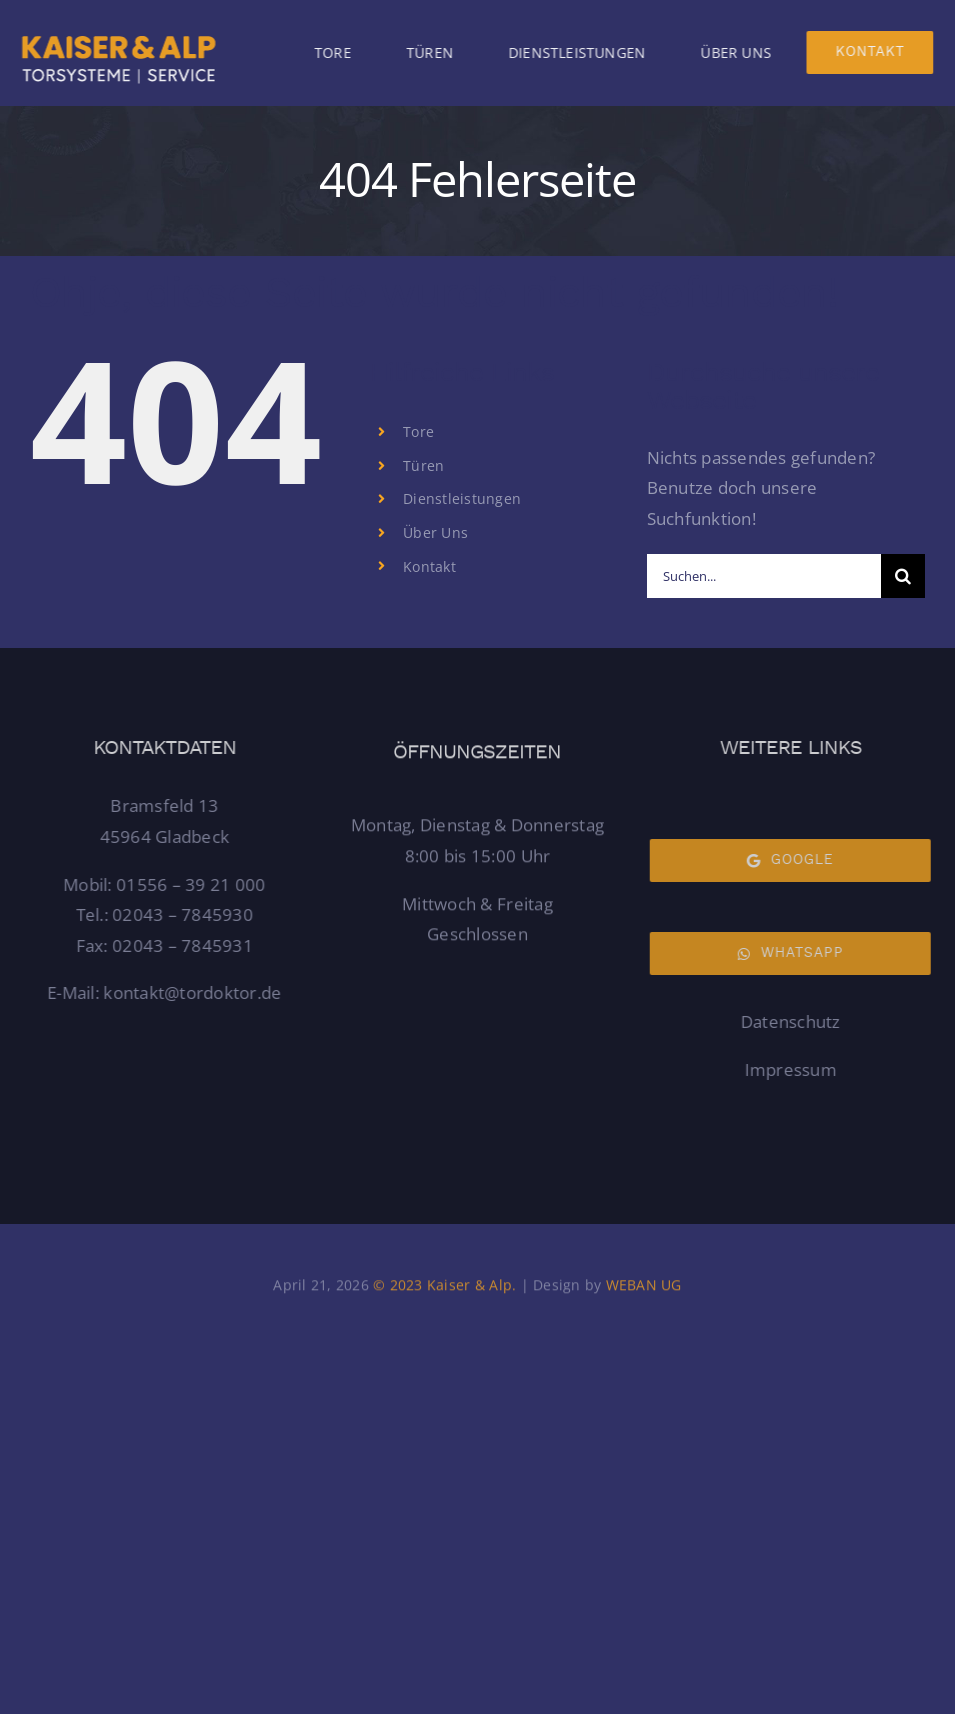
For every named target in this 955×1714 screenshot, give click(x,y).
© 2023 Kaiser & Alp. (442, 1289)
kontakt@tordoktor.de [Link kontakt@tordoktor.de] (197, 992)
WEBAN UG (644, 1289)
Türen (423, 465)
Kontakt (429, 566)
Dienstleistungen (462, 498)
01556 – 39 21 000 (195, 884)
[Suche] (903, 576)
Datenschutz (786, 1021)
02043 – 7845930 (187, 914)
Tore (418, 431)
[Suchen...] (764, 576)
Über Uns (435, 532)
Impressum (785, 1069)
